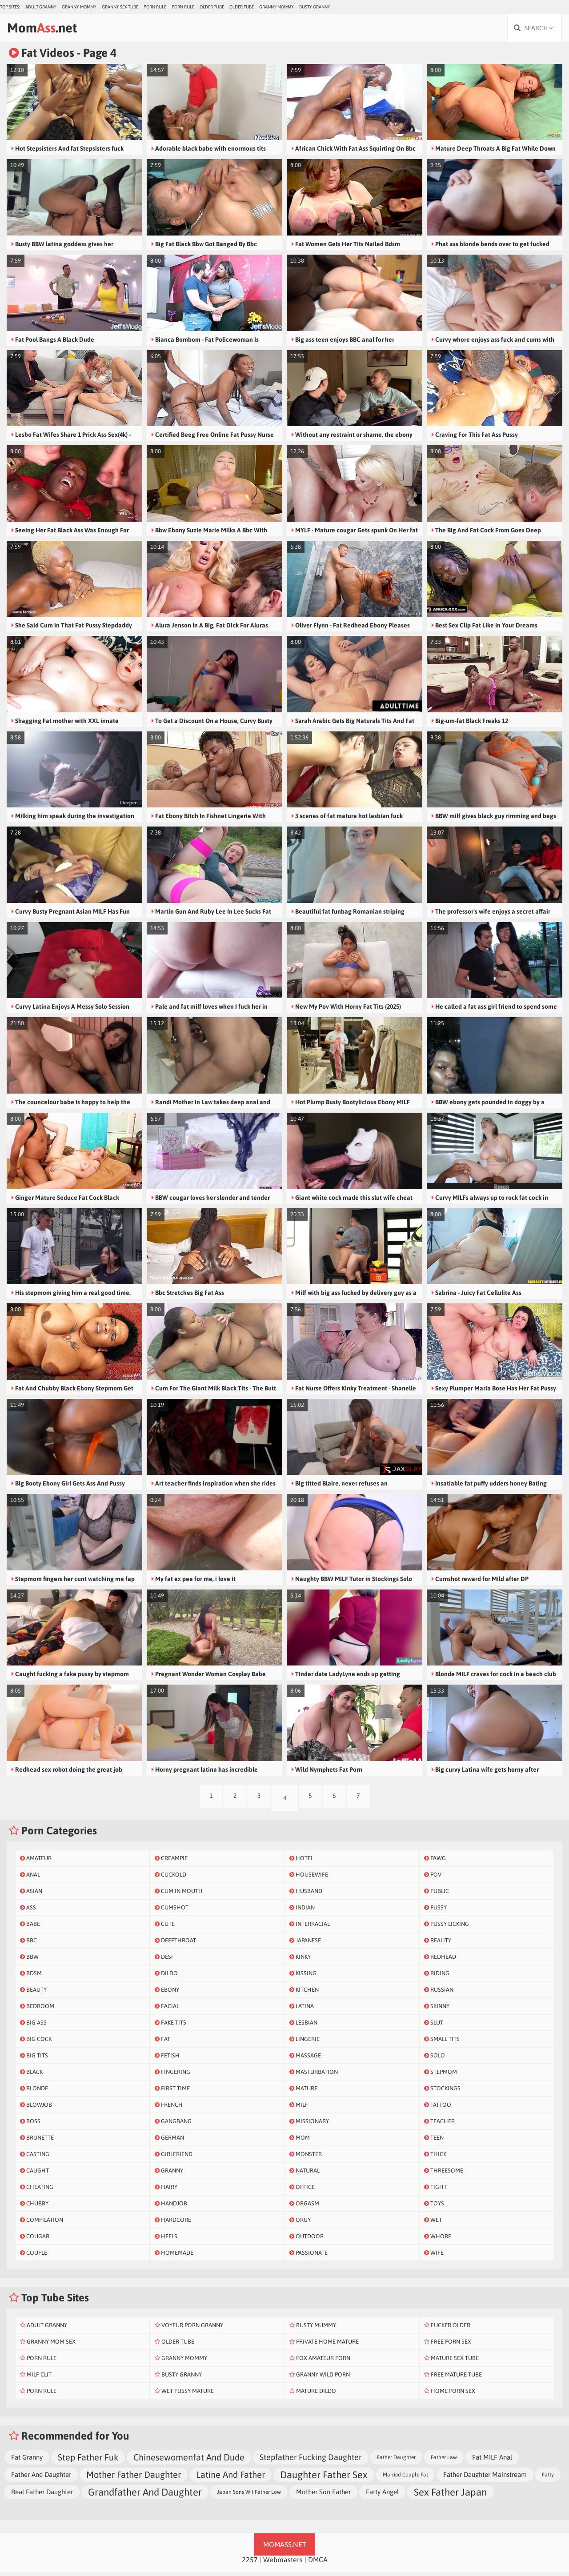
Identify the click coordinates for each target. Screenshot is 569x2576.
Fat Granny (27, 2460)
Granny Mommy (79, 6)
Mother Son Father (323, 2495)
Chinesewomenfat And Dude (188, 2461)
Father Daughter (396, 2461)
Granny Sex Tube (120, 6)
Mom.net (51, 29)
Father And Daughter (41, 2478)
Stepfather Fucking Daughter (311, 2460)
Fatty (548, 2478)
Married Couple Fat (405, 2478)
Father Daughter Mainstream (485, 2478)
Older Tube (212, 6)
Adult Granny (40, 6)
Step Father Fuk (88, 2461)
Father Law (444, 2461)
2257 (250, 2563)
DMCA (318, 2563)
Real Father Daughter (42, 2495)
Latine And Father (230, 2478)
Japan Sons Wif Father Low (249, 2495)
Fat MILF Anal (492, 2460)
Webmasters (283, 2563)
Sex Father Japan (450, 2495)
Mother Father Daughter (133, 2478)
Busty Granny (314, 6)
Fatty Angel (382, 2495)
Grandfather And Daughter (145, 2495)
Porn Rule (155, 6)
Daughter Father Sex (324, 2478)
